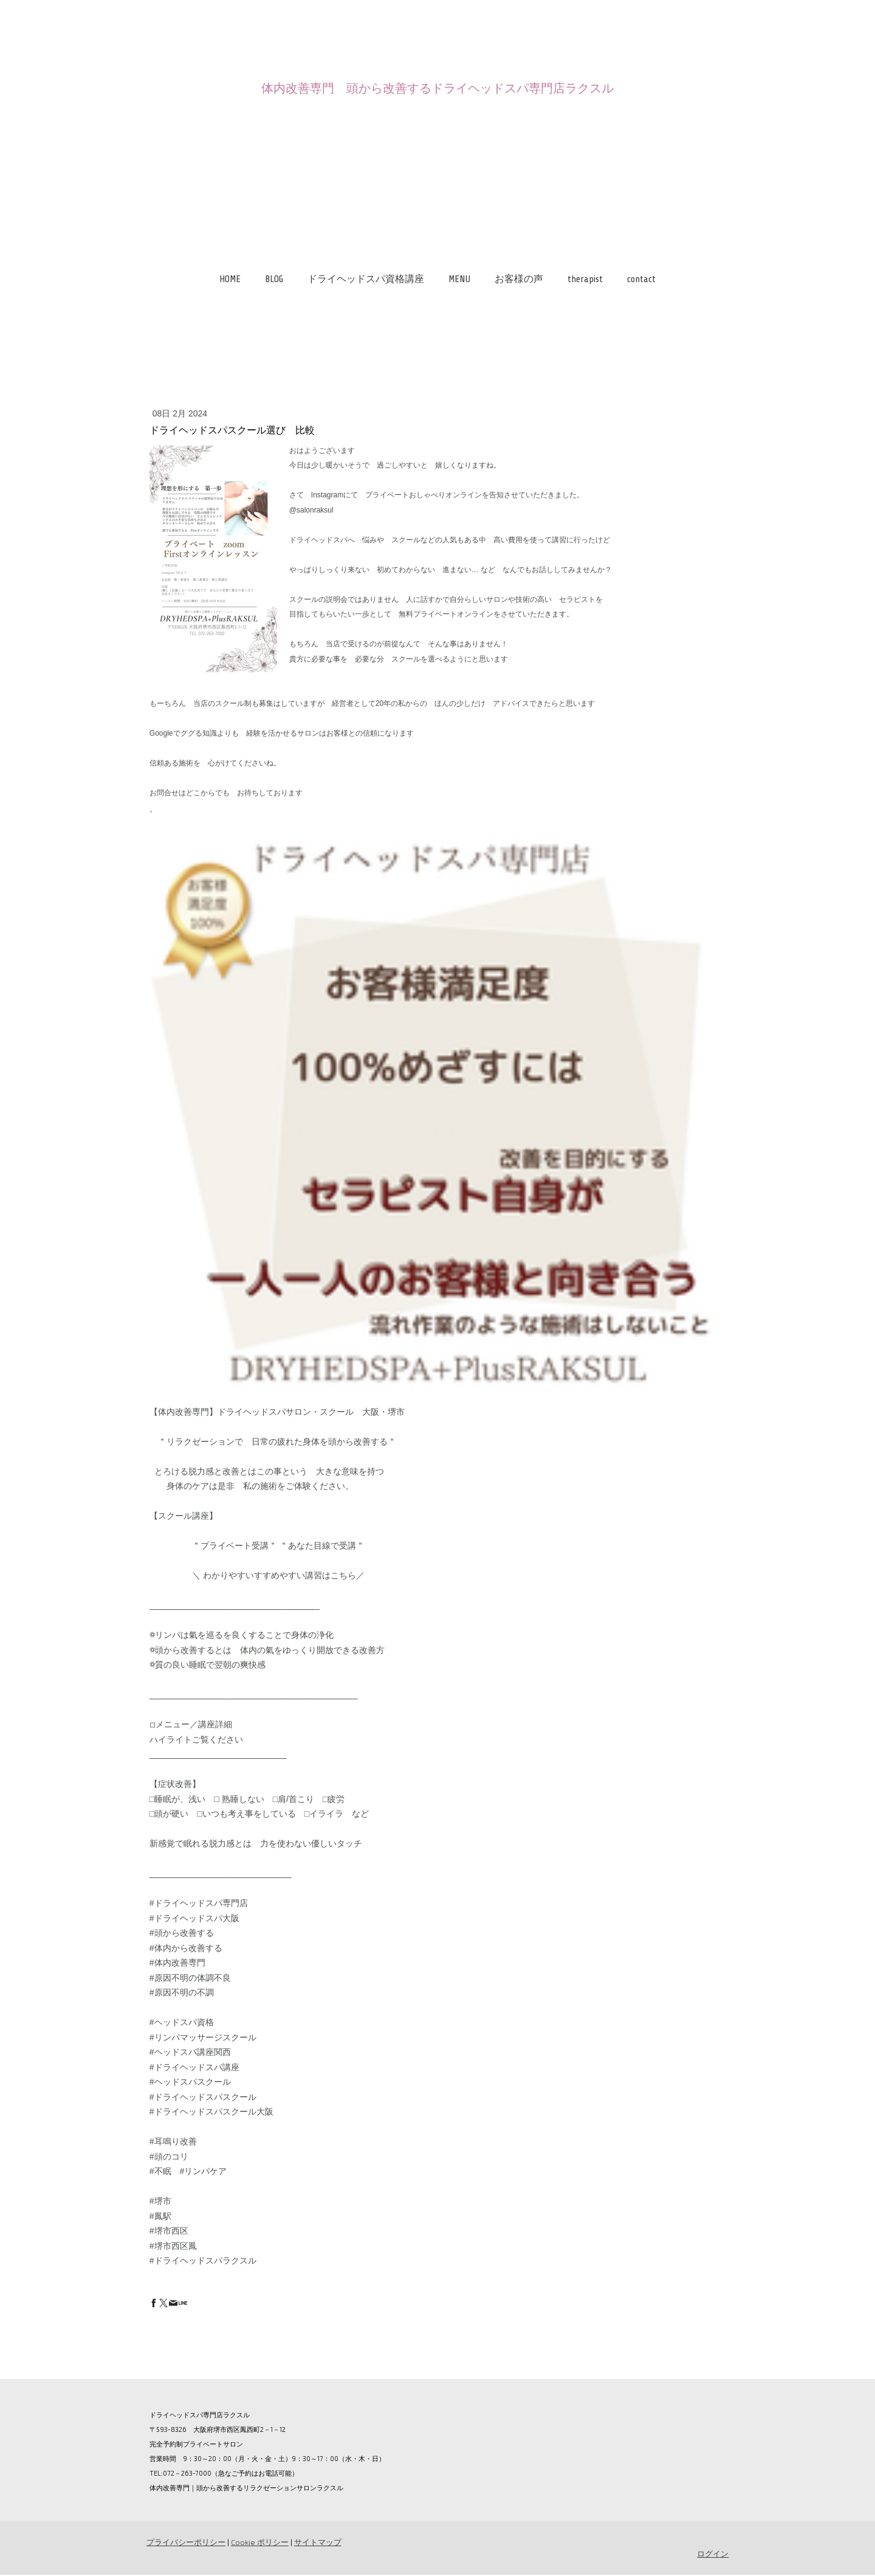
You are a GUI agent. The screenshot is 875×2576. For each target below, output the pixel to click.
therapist (585, 279)
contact (641, 279)
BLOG (274, 279)
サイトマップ (317, 2542)
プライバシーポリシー (185, 2542)
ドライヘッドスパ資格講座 (365, 279)
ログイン (713, 2554)
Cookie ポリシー (259, 2542)
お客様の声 (519, 279)
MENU (459, 279)
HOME (230, 279)
